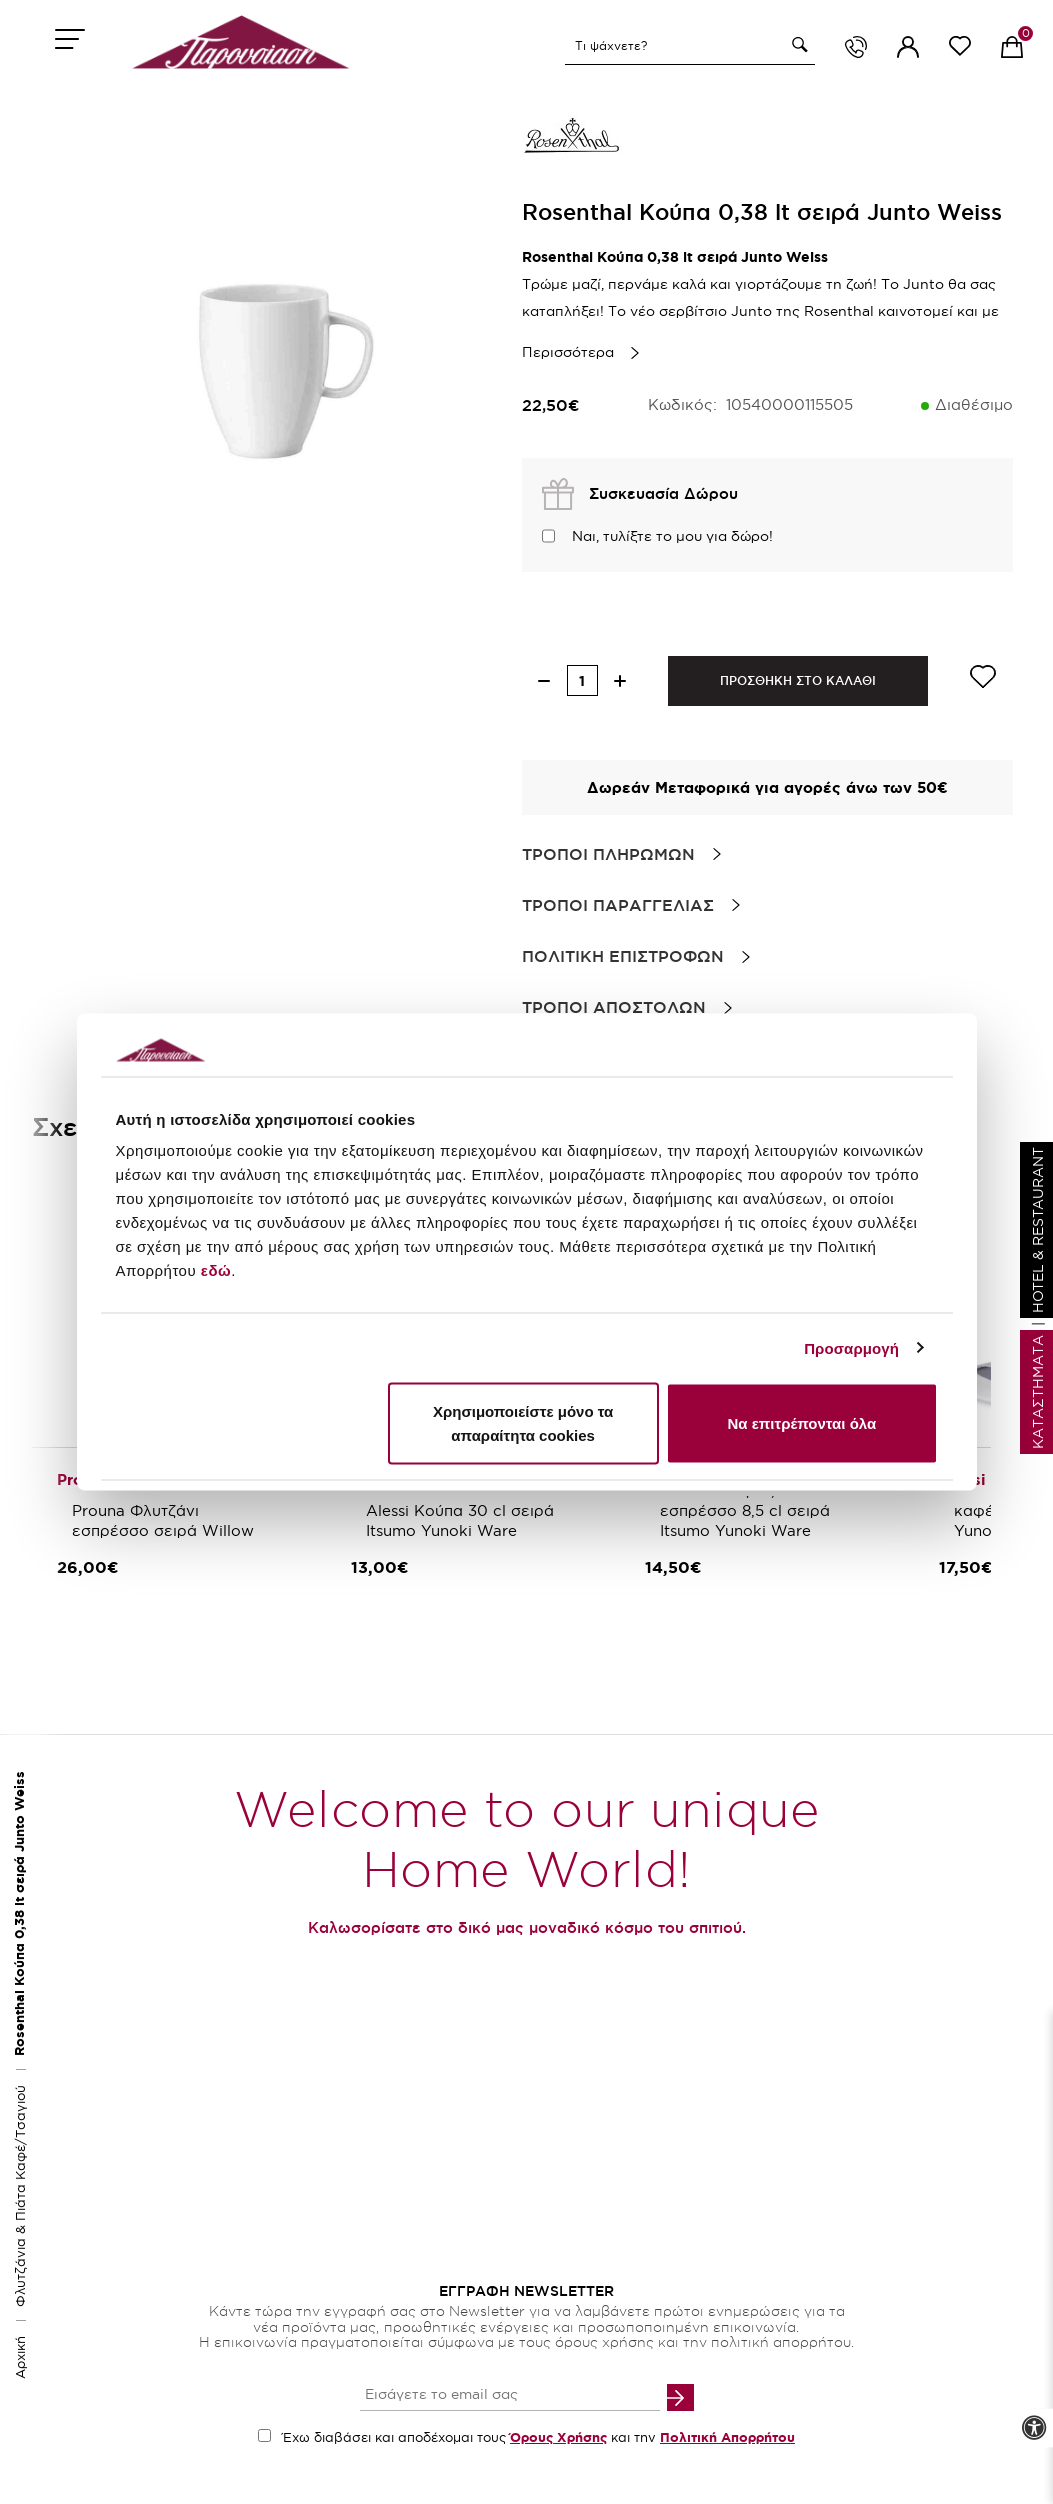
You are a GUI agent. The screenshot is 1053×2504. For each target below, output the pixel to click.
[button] (797, 45)
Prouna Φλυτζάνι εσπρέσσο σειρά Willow (163, 1520)
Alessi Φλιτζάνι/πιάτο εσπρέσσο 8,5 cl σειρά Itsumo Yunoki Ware (747, 1510)
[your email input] (510, 2396)
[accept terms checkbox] (264, 2435)
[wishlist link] (960, 49)
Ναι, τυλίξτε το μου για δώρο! (672, 536)
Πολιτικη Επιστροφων (623, 956)
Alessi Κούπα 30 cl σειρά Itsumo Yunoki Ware (462, 1520)
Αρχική (20, 2357)
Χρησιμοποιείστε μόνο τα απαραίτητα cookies (523, 1423)
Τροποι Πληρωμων (608, 854)
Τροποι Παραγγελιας (618, 905)
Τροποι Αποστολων (614, 1007)
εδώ (216, 1270)
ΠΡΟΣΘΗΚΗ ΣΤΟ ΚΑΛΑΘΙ (798, 680)
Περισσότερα (568, 352)
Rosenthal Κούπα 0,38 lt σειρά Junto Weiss (19, 1913)
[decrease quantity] (544, 680)
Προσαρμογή (851, 1347)
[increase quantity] (620, 680)
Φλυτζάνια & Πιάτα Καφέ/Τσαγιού (20, 2196)
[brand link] (572, 140)
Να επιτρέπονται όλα (802, 1423)
